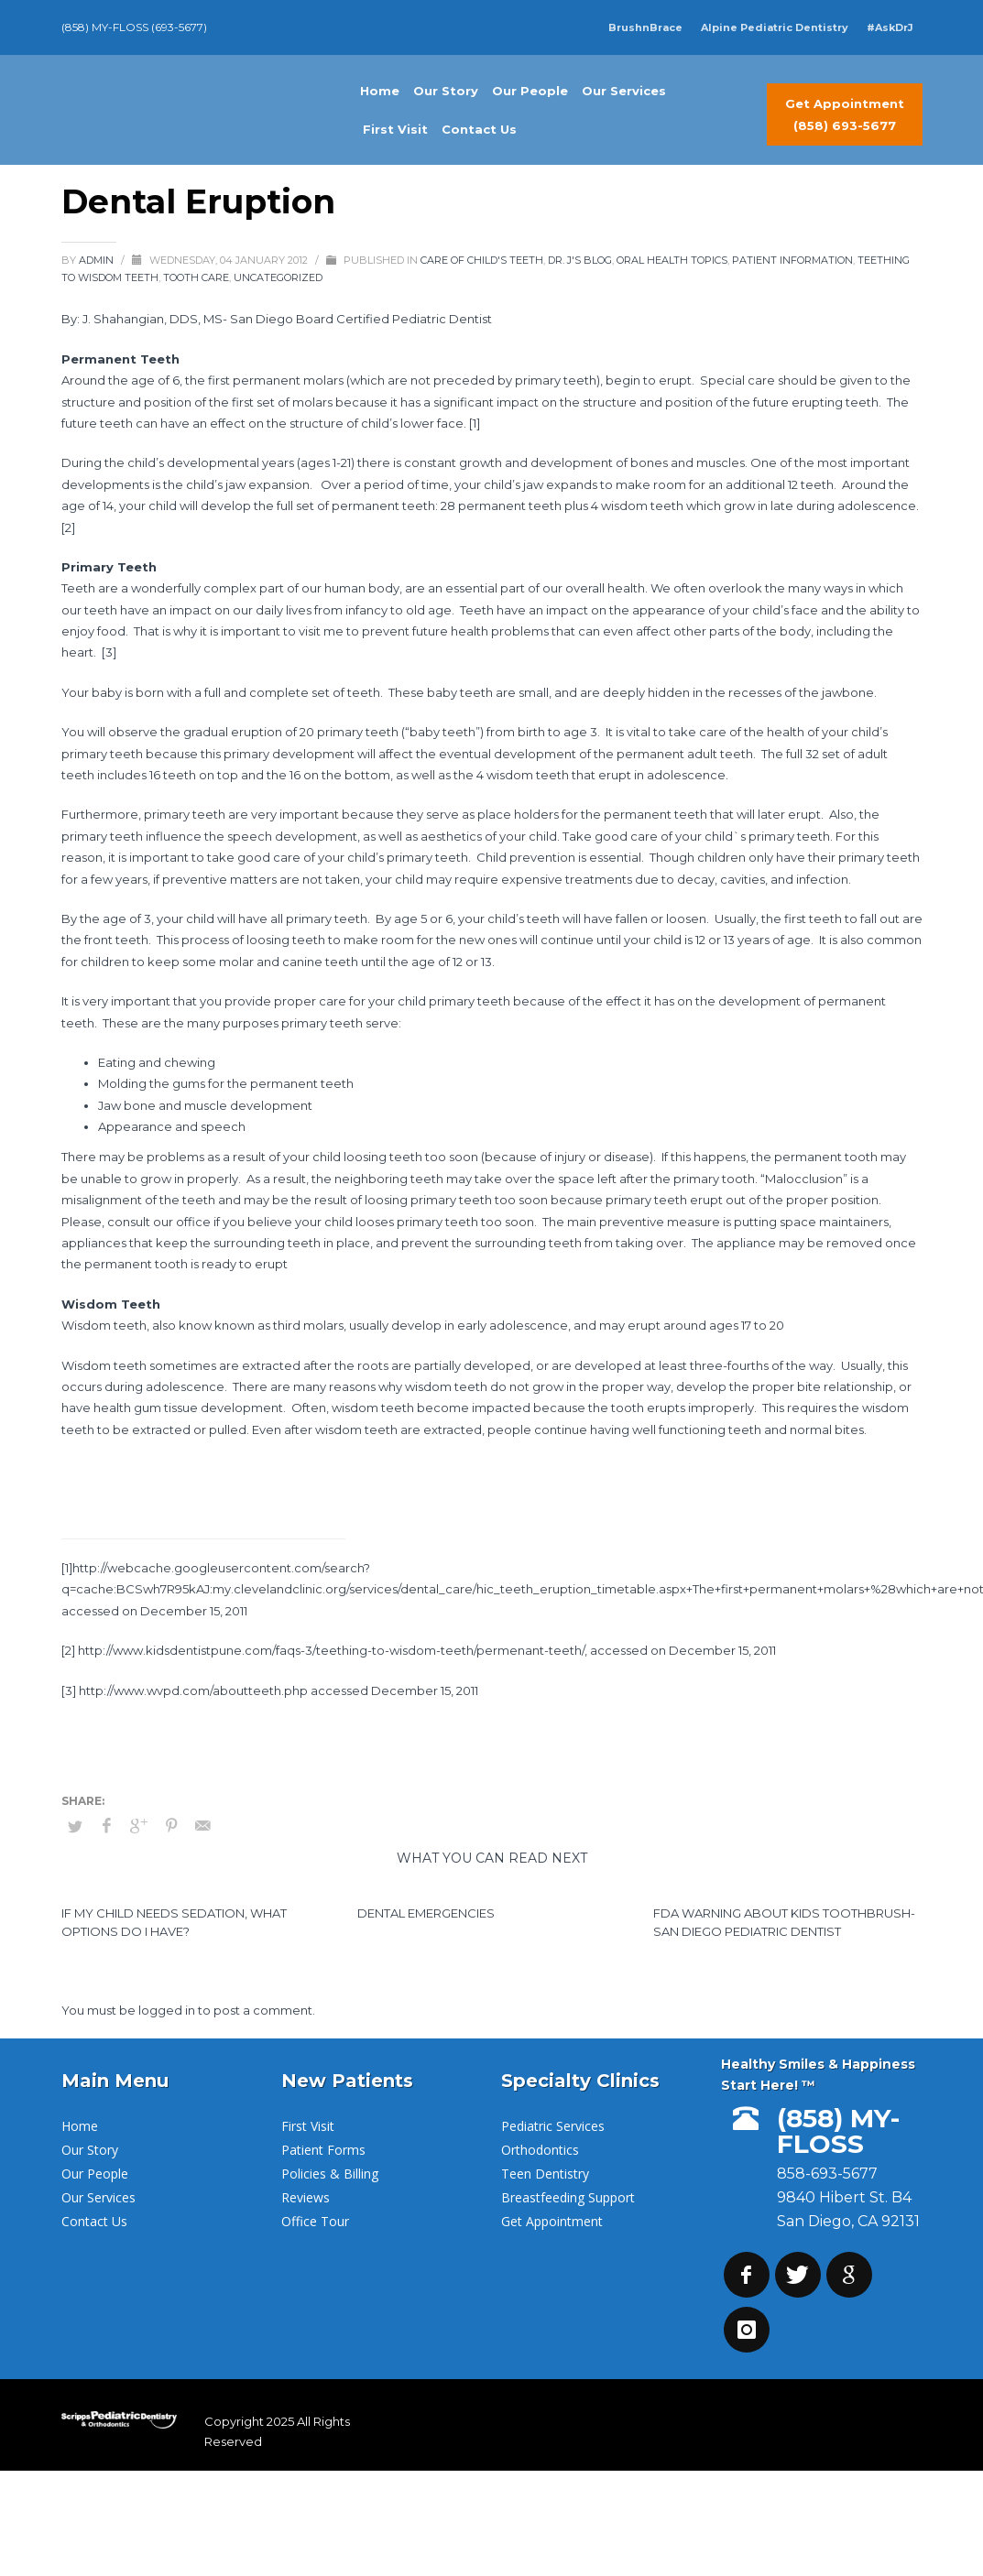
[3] (109, 652)
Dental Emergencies (426, 1913)
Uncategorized (278, 277)
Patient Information (792, 260)
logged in (168, 2010)
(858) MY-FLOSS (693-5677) (134, 27)
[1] (474, 423)
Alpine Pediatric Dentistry (774, 27)
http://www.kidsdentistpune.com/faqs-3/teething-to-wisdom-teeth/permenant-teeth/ (331, 1650)
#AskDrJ (890, 27)
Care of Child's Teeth (482, 260)
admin (97, 260)
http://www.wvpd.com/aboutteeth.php (193, 1690)
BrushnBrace (645, 27)
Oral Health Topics (672, 260)
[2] (68, 527)
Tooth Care (196, 277)
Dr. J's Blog (580, 260)
